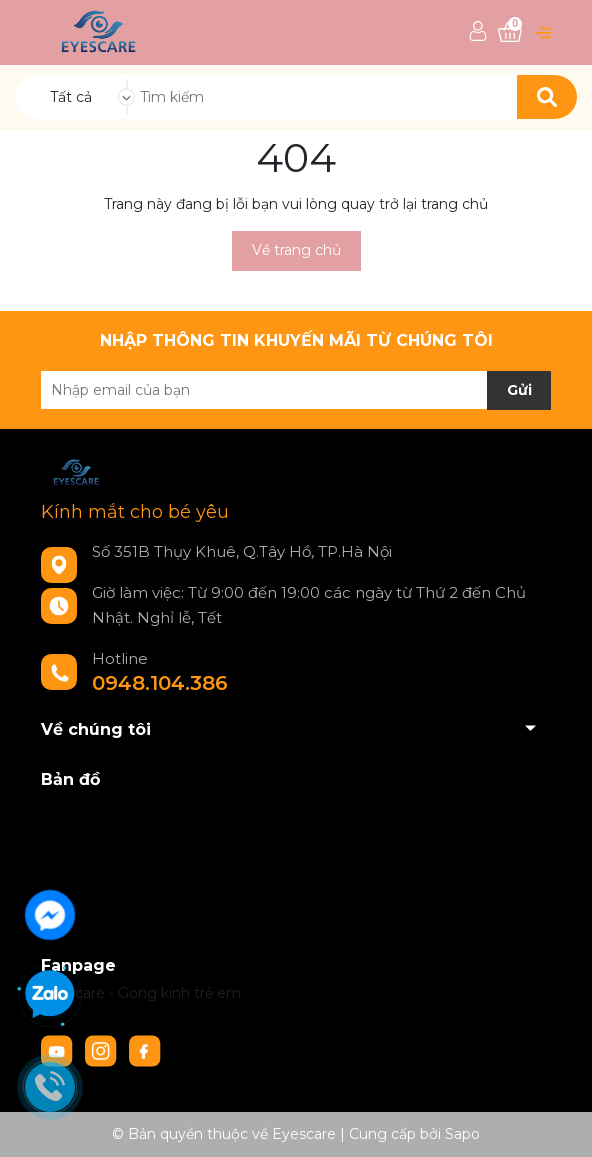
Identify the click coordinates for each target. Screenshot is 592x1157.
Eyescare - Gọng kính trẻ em (141, 993)
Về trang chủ (296, 250)
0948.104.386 (160, 683)
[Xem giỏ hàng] (510, 32)
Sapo (462, 1134)
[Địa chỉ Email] (296, 390)
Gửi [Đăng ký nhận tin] (519, 390)
